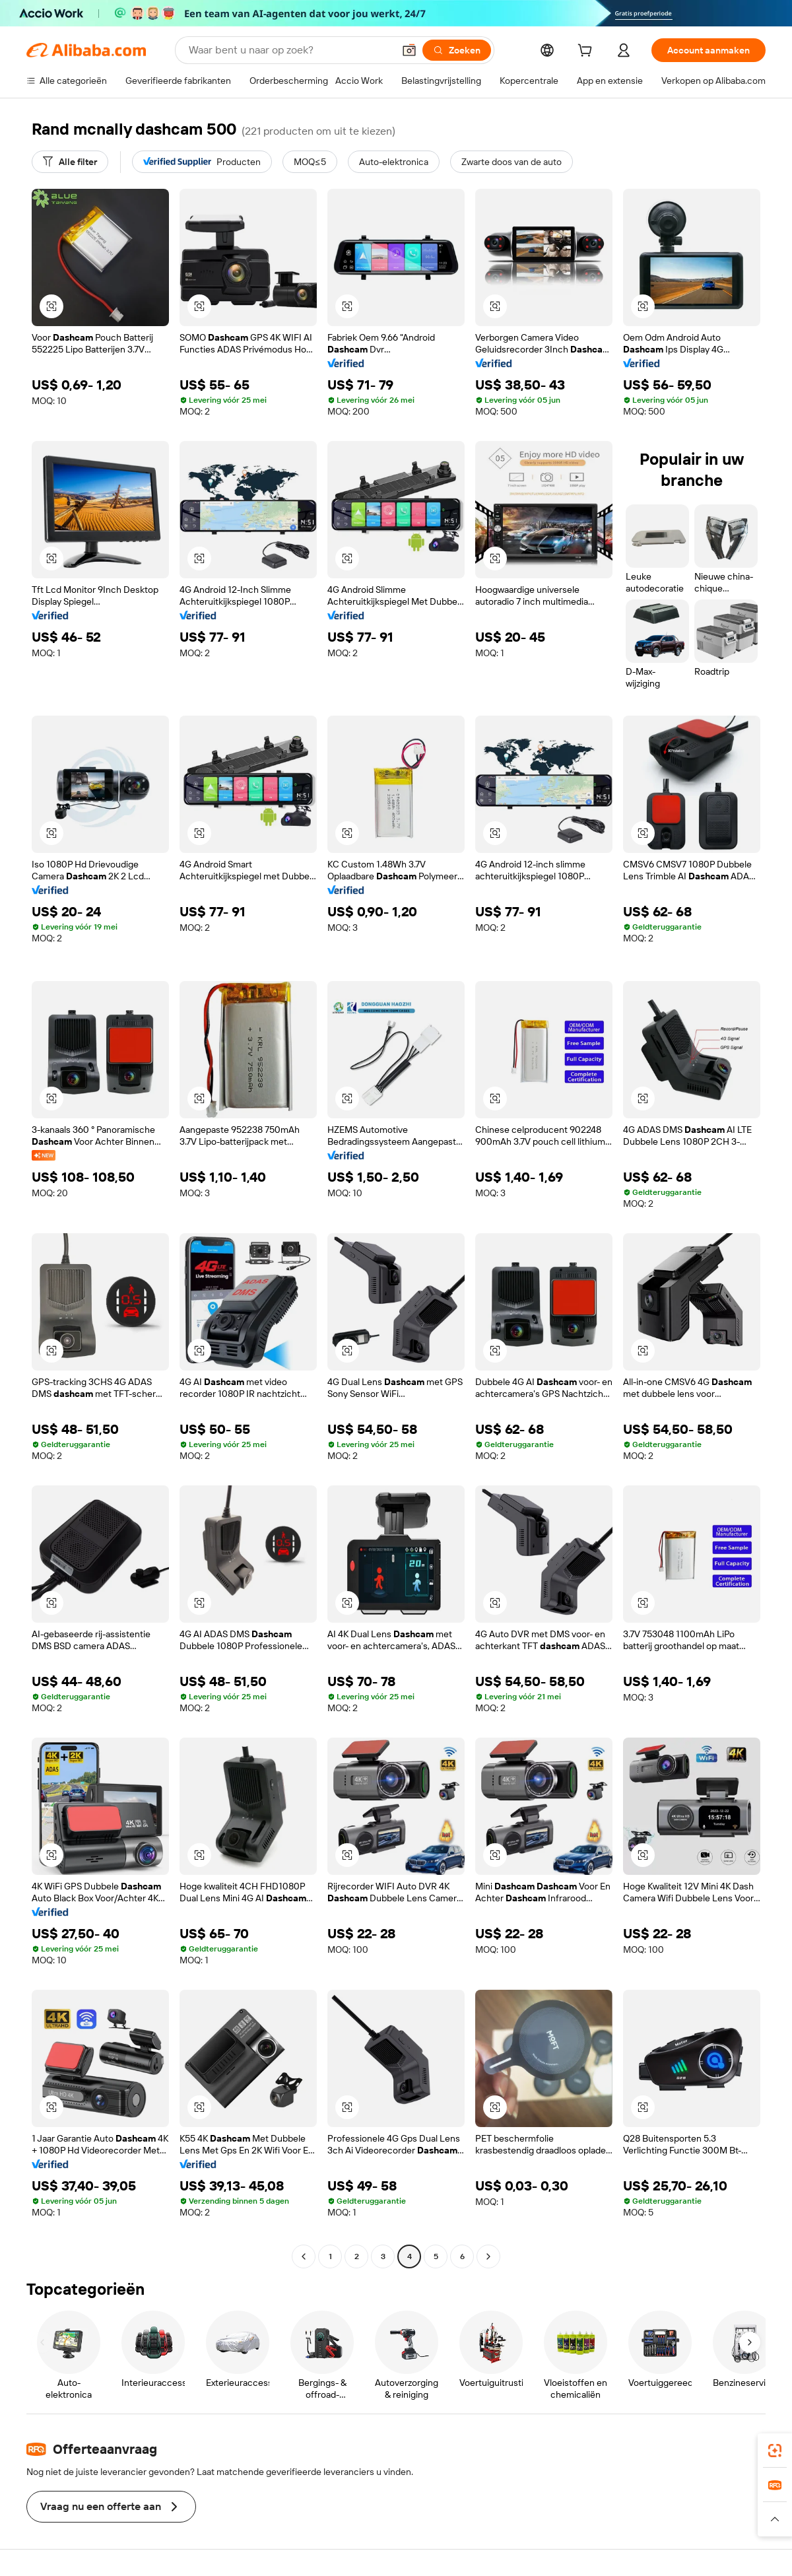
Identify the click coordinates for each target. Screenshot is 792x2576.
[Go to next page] (488, 2256)
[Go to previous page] (303, 2256)
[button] (409, 50)
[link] (775, 2450)
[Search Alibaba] (290, 50)
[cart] (587, 52)
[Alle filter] (70, 162)
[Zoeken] (456, 50)
